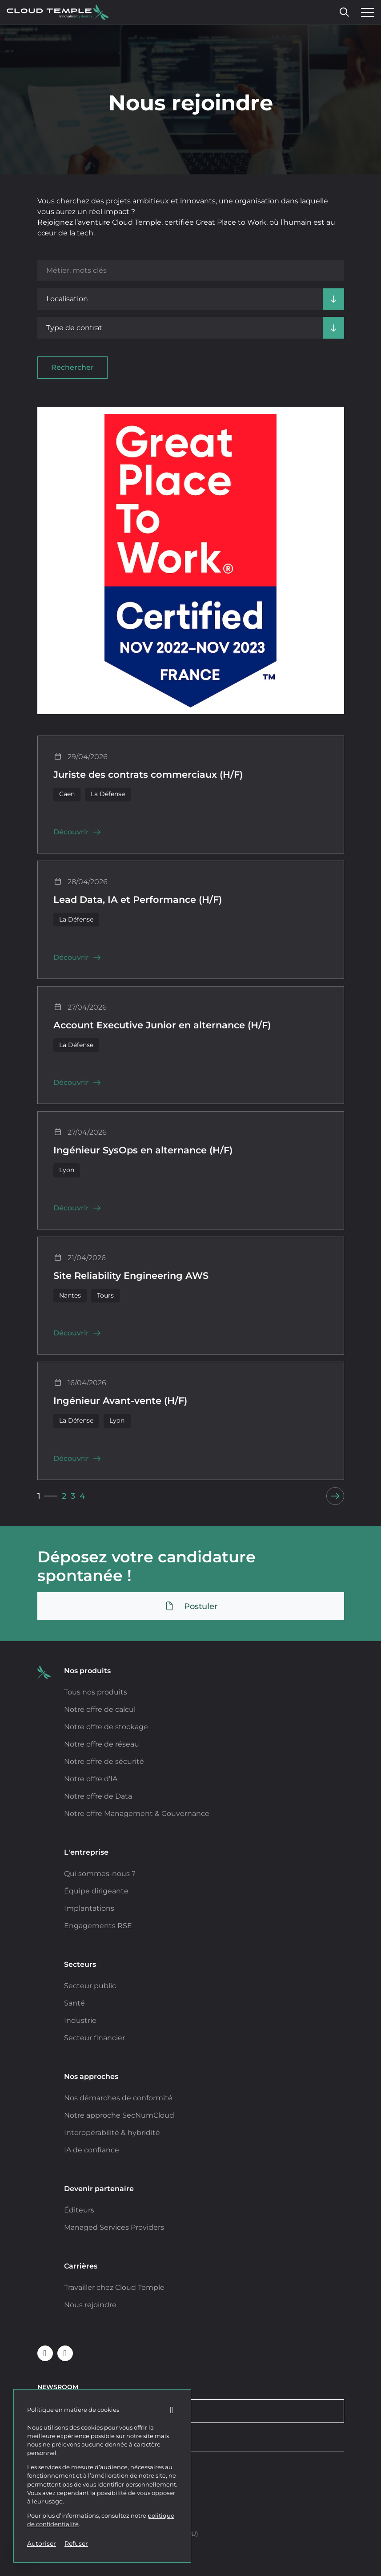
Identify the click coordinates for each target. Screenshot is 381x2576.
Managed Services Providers (114, 2227)
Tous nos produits (95, 1692)
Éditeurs (79, 2210)
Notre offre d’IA (90, 1779)
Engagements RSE (98, 1925)
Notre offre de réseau (101, 1744)
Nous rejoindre (90, 2305)
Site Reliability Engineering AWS (131, 1275)
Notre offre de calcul (100, 1709)
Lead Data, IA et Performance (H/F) (137, 899)
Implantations (89, 1908)
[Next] (335, 1496)
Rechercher (72, 367)
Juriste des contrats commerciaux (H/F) (148, 774)
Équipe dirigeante (96, 1891)
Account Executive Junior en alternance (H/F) (162, 1025)
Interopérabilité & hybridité (112, 2132)
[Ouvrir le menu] (365, 12)
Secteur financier (94, 2038)
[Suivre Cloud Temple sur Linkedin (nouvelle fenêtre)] (45, 2353)
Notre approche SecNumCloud (119, 2115)
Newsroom (57, 2387)
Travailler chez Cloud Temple (114, 2287)
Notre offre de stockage (106, 1727)
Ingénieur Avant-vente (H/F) (120, 1400)
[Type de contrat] (190, 327)
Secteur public (90, 1986)
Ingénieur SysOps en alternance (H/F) (143, 1150)
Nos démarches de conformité (118, 2098)
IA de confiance (91, 2150)
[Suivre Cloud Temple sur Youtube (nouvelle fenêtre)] (65, 2353)
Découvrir (77, 832)
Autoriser (41, 2544)
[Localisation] (190, 299)
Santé (74, 2003)
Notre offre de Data (98, 1796)
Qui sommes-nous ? (100, 1873)
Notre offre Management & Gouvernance (136, 1813)
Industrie (80, 2020)
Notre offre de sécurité (104, 1761)
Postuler (190, 1606)
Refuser (76, 2544)
